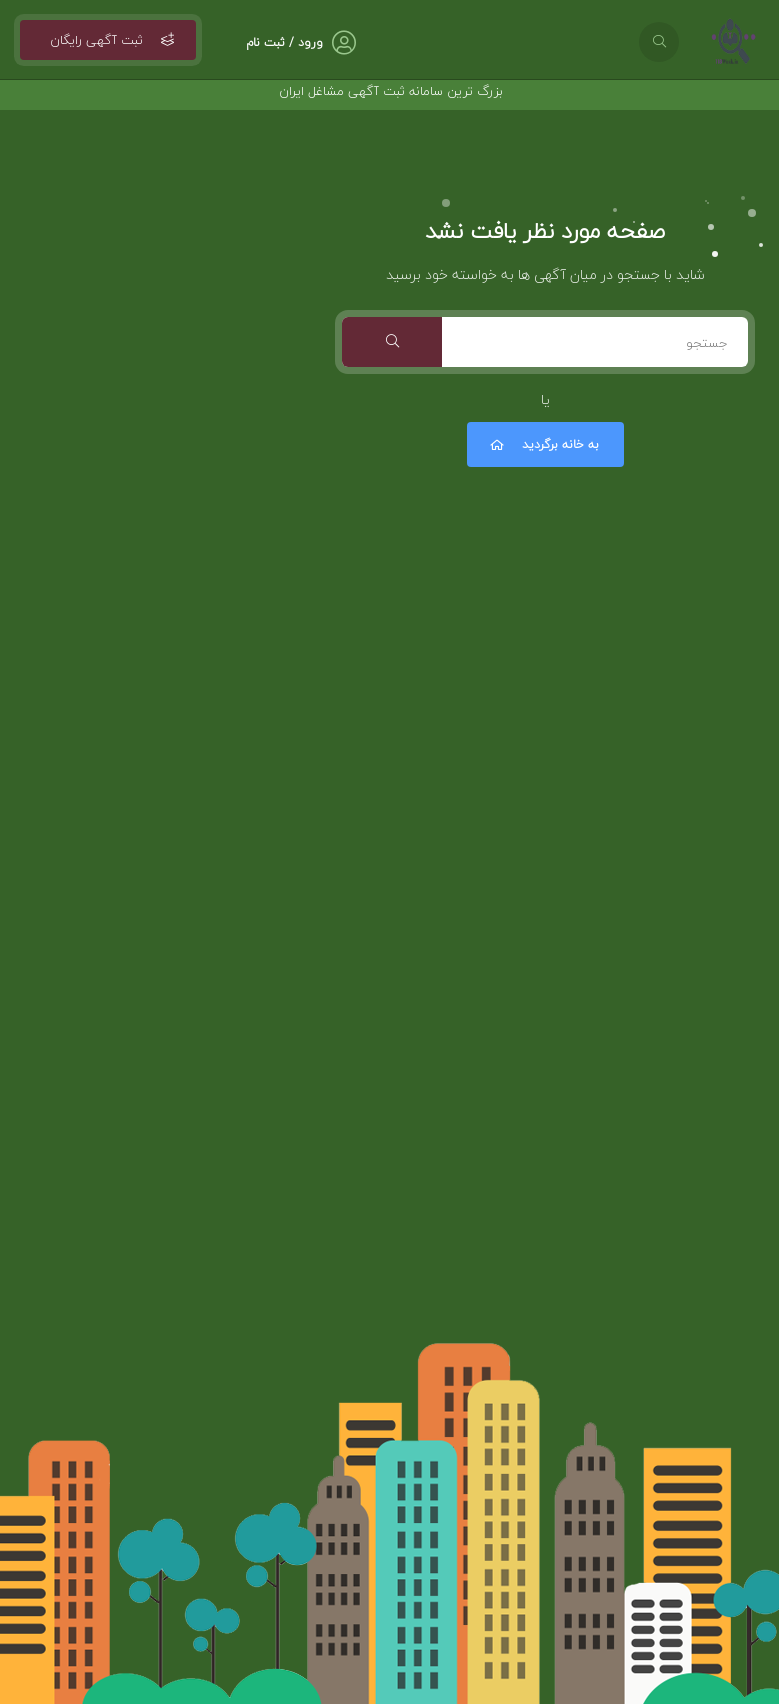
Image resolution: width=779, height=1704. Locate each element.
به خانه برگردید (543, 444)
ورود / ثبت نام (284, 42)
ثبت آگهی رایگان (108, 40)
